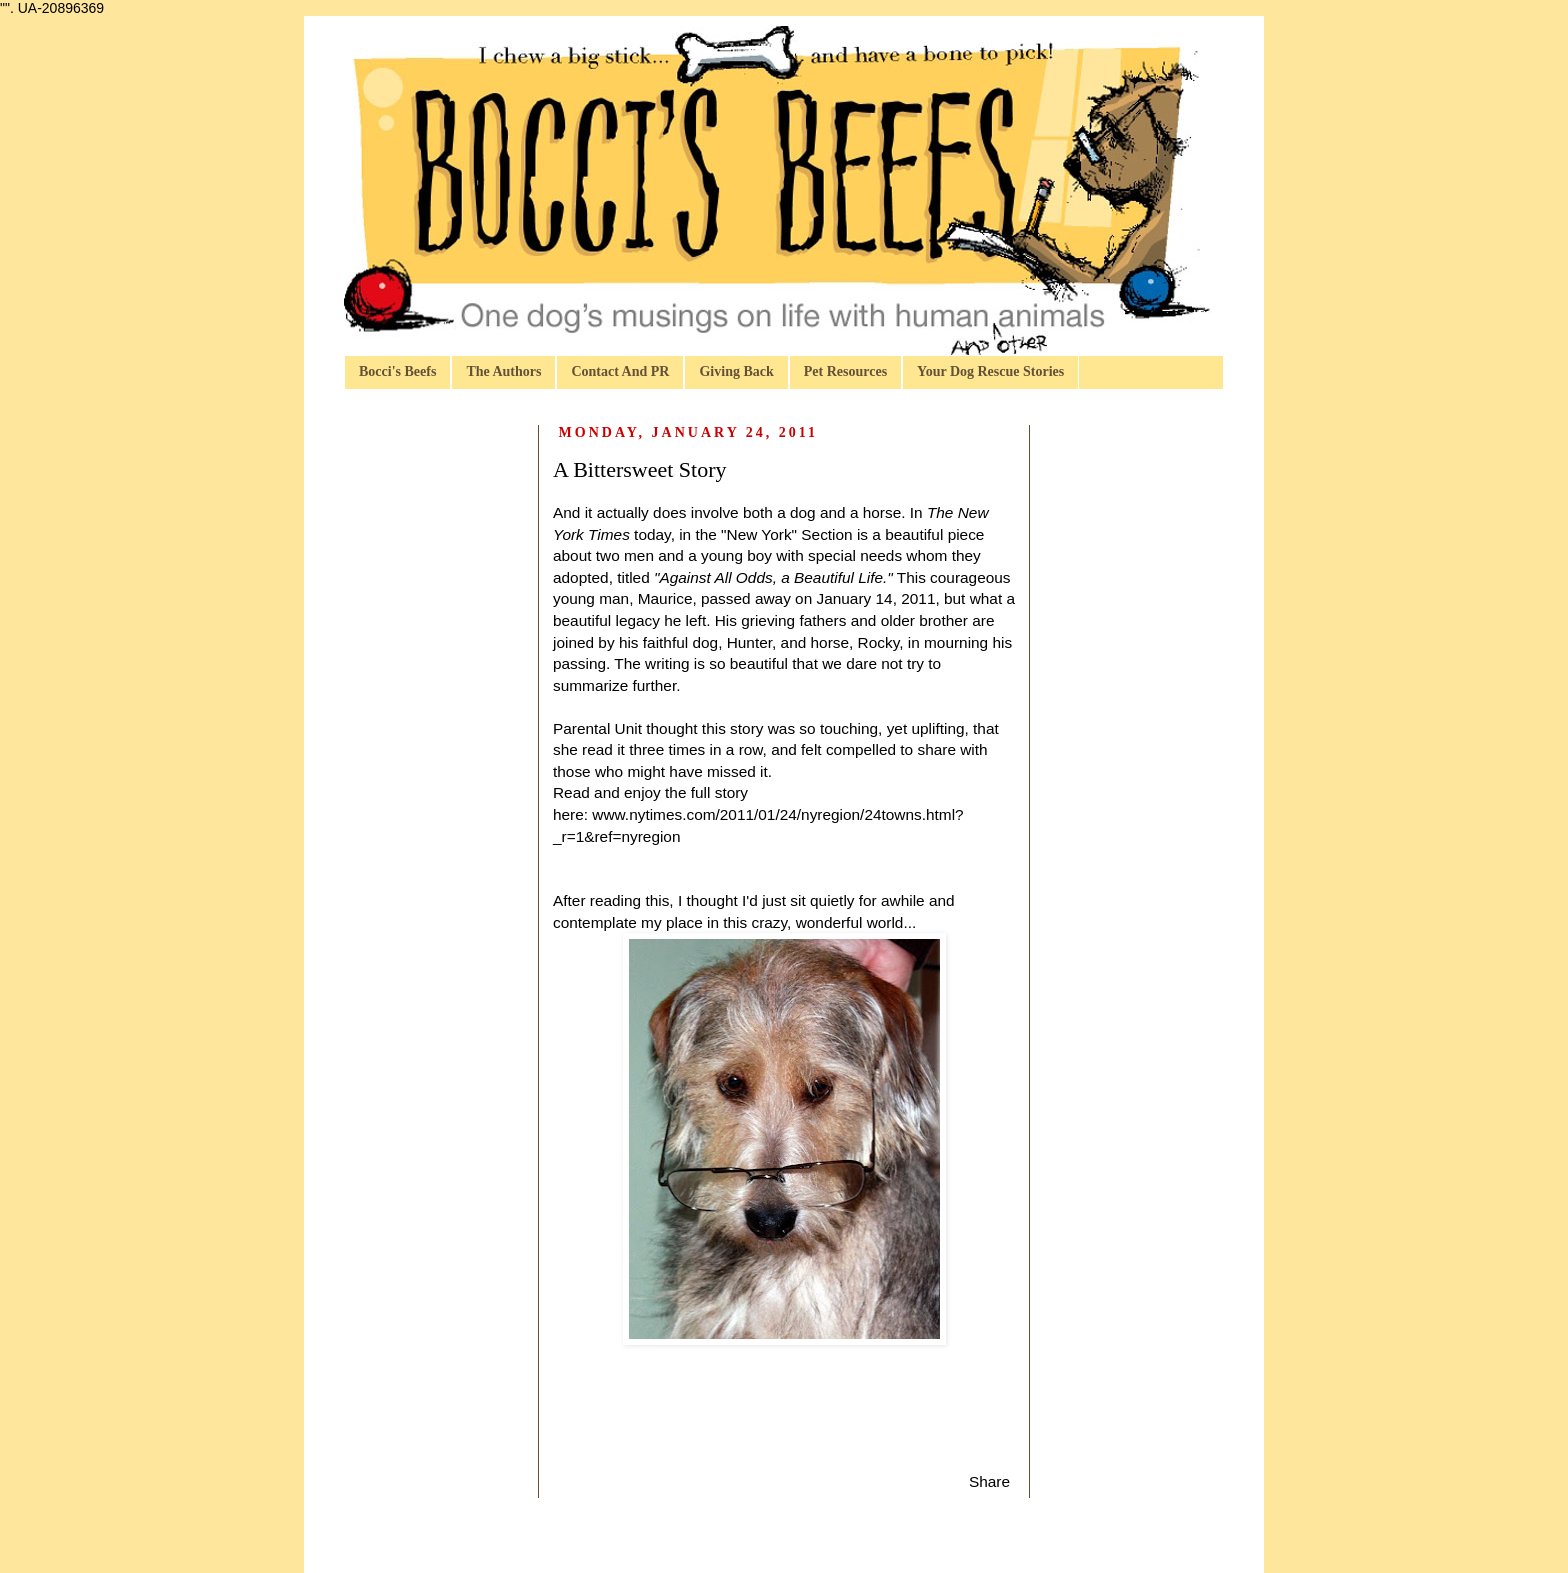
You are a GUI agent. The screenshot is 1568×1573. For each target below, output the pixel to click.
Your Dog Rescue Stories (990, 371)
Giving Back (736, 371)
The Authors (503, 371)
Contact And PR (620, 371)
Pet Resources (845, 371)
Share (989, 1481)
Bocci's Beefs (397, 371)
